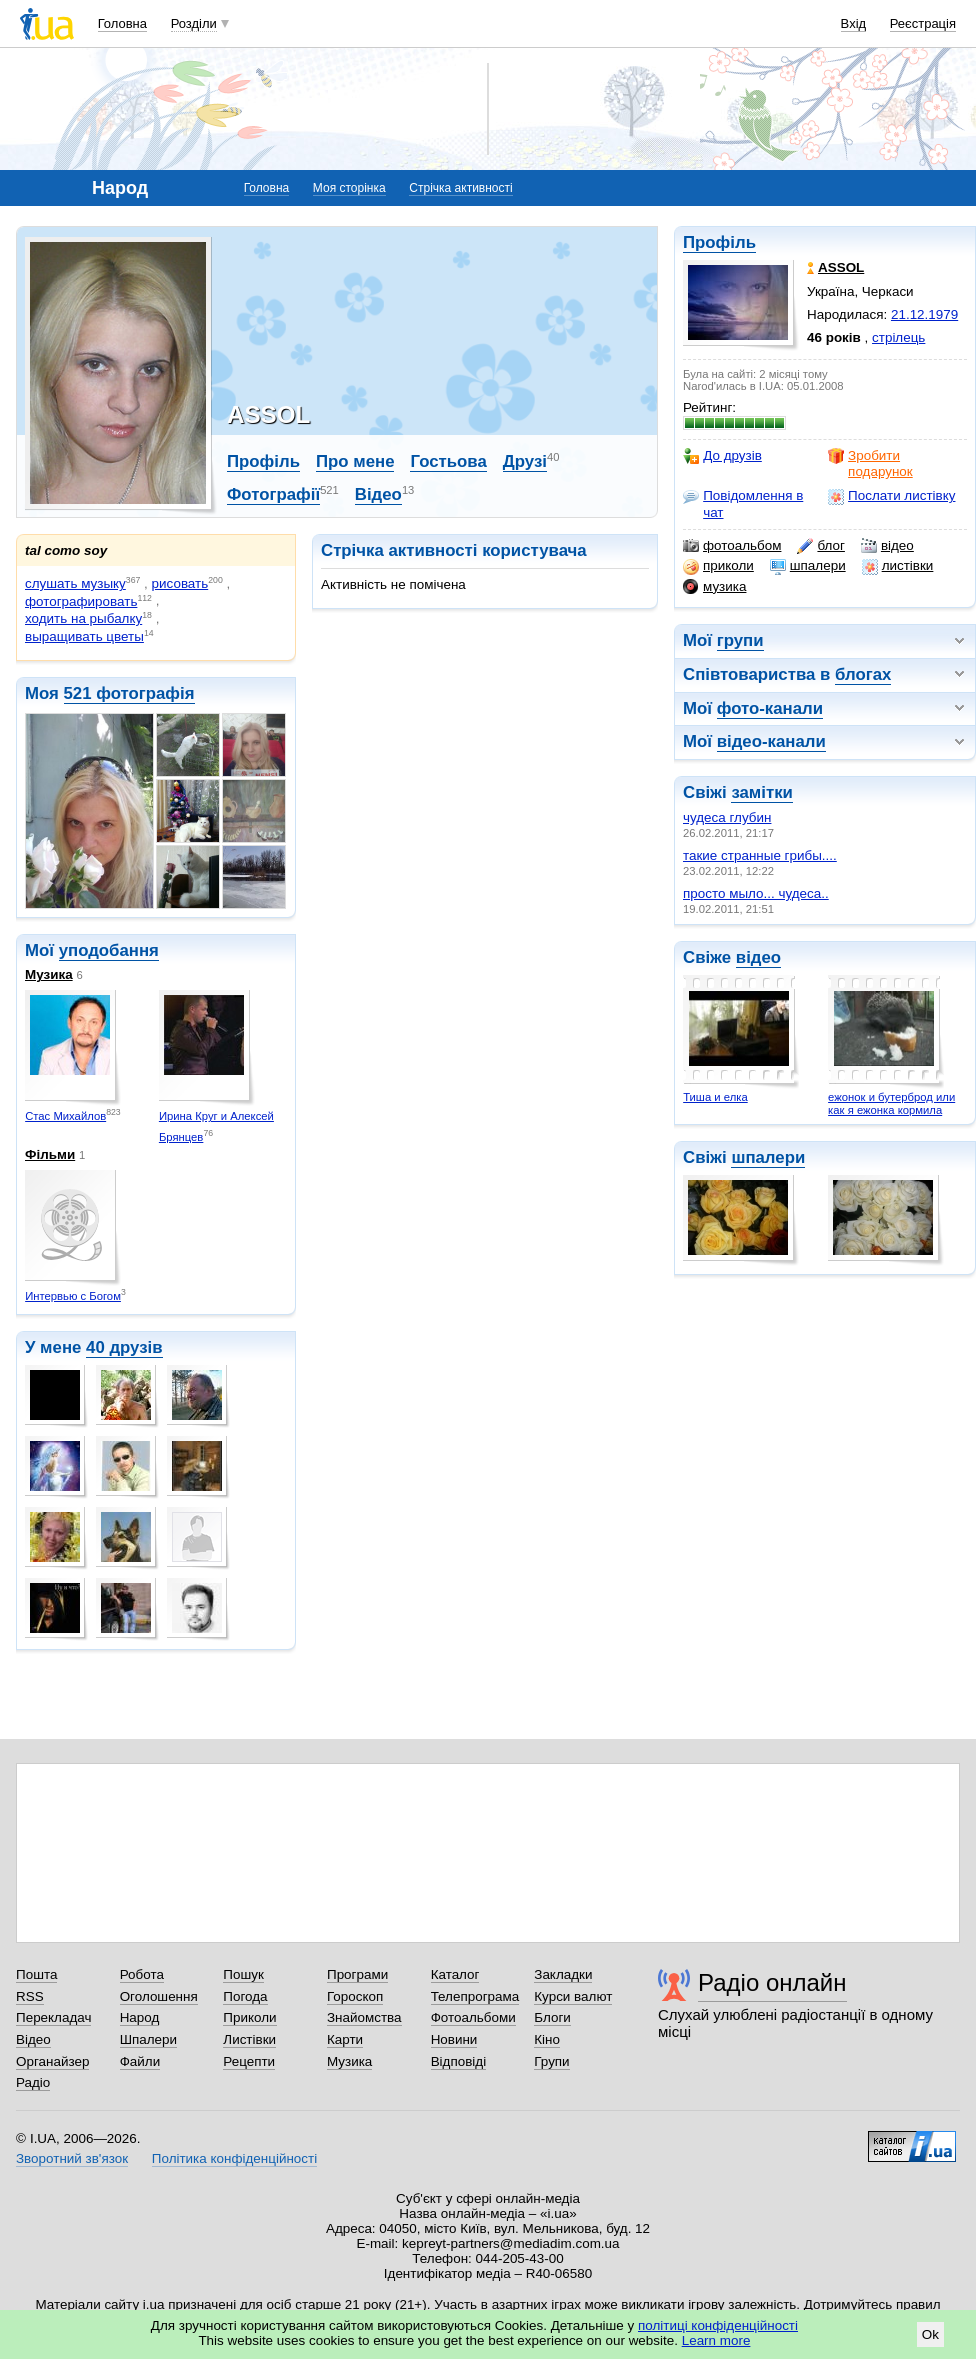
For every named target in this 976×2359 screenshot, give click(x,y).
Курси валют (573, 1996)
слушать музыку (75, 583)
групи (740, 640)
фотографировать (81, 601)
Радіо (33, 2082)
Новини (454, 2039)
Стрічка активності (460, 188)
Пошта (36, 1974)
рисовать (180, 583)
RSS (30, 1996)
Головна (122, 23)
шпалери (808, 566)
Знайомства (364, 2017)
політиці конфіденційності (718, 2325)
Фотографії (273, 494)
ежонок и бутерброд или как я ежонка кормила (891, 1103)
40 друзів (124, 1347)
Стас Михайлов (65, 1116)
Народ (140, 2017)
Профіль (719, 242)
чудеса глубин (727, 817)
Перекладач (53, 2017)
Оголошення (159, 1996)
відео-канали (771, 741)
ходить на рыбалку (83, 618)
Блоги (552, 2017)
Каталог (455, 1974)
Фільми (50, 1154)
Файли (140, 2061)
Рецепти (249, 2061)
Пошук (243, 1974)
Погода (245, 1996)
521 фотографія (129, 693)
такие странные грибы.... (760, 855)
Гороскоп (355, 1996)
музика (714, 587)
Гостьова (448, 461)
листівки (898, 566)
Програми (357, 1974)
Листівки (249, 2039)
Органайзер (52, 2061)
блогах (863, 674)
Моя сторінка (349, 188)
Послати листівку (891, 496)
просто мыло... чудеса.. (756, 893)
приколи (718, 566)
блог (820, 546)
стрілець (898, 337)
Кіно (547, 2039)
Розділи (194, 23)
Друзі (525, 461)
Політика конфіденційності (234, 2158)
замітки (762, 792)
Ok (930, 2334)
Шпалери (148, 2039)
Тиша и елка (715, 1097)
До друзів (722, 456)
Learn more (716, 2340)
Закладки (563, 1974)
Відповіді (459, 2061)
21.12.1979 (924, 314)
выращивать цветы (84, 636)
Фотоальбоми (473, 2017)
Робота (142, 1974)
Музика (49, 974)
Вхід (854, 23)
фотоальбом (732, 546)
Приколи (249, 2017)
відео (887, 546)
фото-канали (770, 708)
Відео (378, 494)
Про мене (355, 461)
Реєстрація (923, 23)
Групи (551, 2061)
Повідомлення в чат (743, 503)
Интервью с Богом (73, 1296)
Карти (345, 2039)
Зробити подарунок (870, 463)
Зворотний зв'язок (72, 2158)
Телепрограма (475, 1996)
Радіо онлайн (772, 1982)
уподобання (109, 950)
